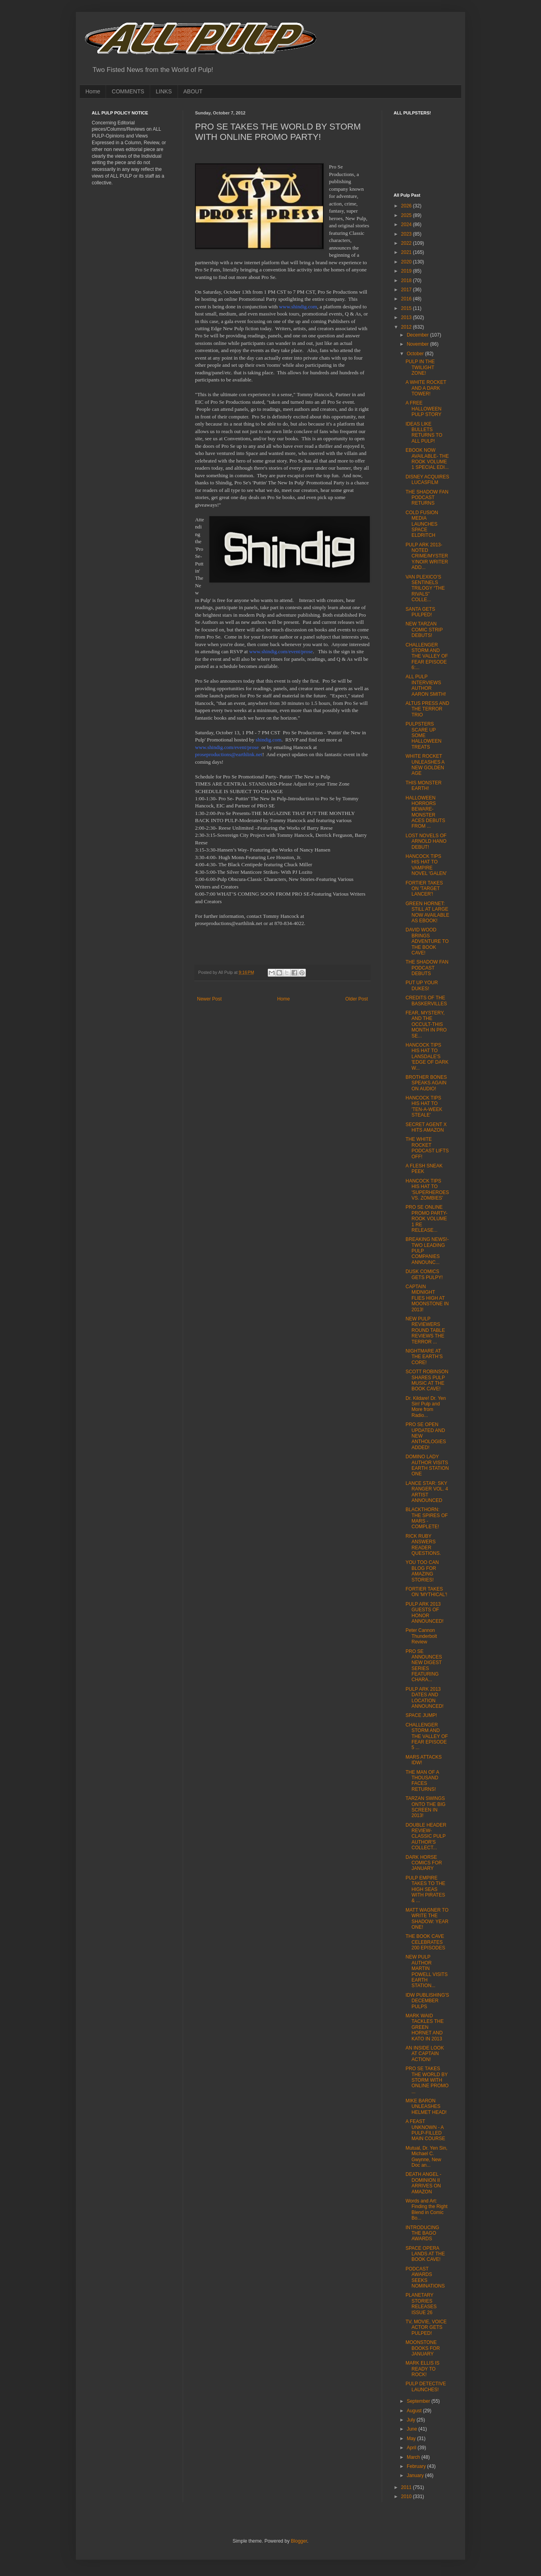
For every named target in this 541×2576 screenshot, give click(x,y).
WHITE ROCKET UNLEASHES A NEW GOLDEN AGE (425, 764)
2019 (407, 271)
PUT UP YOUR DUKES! (422, 985)
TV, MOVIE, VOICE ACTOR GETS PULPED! (426, 2327)
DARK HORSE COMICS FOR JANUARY (424, 1863)
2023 (407, 234)
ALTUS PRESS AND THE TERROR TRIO (427, 709)
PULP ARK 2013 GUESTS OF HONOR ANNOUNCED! (425, 1612)
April (412, 2447)
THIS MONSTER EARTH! (424, 785)
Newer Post (209, 999)
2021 (407, 252)
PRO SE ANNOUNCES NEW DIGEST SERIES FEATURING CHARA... (424, 1666)
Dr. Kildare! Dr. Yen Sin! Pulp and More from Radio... (426, 1406)
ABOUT (193, 91)
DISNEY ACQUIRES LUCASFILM (427, 479)
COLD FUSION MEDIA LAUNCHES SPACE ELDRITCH (422, 524)
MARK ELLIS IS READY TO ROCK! (422, 2368)
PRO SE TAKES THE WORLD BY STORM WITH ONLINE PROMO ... (427, 2080)
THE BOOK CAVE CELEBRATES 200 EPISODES (425, 1942)
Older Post (356, 999)
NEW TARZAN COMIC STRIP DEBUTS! (424, 629)
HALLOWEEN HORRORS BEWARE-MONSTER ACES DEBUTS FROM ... (425, 812)
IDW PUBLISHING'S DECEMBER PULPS (427, 2000)
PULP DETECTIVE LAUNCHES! (426, 2386)
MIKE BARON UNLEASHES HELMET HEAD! (426, 2106)
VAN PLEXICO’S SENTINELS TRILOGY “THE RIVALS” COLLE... (425, 588)
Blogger (299, 2541)
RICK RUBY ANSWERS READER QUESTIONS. (423, 1544)
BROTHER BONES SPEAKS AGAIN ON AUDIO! (426, 1083)
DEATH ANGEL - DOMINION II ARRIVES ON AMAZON (423, 2183)
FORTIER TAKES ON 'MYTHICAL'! (426, 1591)
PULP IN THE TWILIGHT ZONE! (420, 367)
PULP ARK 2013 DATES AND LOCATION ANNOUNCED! (425, 1697)
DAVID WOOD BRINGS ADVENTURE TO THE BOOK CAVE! (427, 941)
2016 (407, 299)
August (415, 2410)
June (412, 2429)
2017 (407, 289)
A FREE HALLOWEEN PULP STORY (423, 408)
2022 (407, 243)
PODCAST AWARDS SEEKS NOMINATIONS (425, 2277)
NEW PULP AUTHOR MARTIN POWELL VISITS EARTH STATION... (427, 1971)
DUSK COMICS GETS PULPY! (424, 1274)
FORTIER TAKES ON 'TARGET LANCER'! (424, 888)
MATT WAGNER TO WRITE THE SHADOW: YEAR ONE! (427, 1918)
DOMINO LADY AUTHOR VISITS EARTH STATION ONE (427, 1465)
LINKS (164, 91)
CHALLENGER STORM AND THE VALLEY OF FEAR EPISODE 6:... (427, 656)
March (414, 2457)
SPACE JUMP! (421, 1715)
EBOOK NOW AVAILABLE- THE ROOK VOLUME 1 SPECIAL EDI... (427, 458)
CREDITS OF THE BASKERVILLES (426, 1000)
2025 (407, 215)
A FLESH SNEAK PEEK (424, 1168)
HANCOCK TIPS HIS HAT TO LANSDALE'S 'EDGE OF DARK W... (427, 1056)
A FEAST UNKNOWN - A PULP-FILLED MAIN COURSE (425, 2130)
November (418, 344)
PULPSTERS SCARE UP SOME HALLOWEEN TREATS (423, 735)
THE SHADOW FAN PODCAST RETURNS (427, 497)
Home (92, 91)
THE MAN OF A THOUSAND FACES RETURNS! (422, 1780)
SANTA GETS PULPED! (420, 611)
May (412, 2438)
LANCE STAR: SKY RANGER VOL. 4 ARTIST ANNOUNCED (427, 1492)
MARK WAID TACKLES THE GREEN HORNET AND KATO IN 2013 (425, 2027)
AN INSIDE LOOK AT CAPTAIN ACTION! (425, 2053)
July (412, 2420)
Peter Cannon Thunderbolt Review (421, 1636)
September (419, 2401)
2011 (407, 2487)
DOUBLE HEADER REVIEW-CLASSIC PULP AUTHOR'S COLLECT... (426, 1836)
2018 (407, 280)
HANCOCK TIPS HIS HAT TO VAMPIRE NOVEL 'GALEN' (426, 865)
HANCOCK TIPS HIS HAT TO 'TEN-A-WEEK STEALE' (424, 1106)
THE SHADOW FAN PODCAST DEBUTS (427, 967)
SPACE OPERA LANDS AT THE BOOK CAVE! (425, 2253)
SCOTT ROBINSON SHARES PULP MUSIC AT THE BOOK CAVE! (427, 1380)
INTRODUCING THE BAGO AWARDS (422, 2233)
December (418, 335)
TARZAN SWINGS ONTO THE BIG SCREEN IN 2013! (426, 1807)
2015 (407, 308)
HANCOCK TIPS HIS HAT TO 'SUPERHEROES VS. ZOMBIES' (427, 1189)
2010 (407, 2496)
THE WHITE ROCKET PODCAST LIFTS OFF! (427, 1147)
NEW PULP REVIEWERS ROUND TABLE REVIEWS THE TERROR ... (425, 1330)
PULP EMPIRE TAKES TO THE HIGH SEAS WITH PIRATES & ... (425, 1889)
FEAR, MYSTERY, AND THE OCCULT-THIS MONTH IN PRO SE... (426, 1024)
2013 (407, 317)
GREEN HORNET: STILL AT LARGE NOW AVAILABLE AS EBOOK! (427, 912)
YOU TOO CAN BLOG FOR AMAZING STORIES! (422, 1571)
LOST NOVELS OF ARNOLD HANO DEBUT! (426, 841)
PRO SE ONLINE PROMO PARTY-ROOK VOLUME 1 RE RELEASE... (426, 1218)
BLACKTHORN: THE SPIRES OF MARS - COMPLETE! (427, 1518)
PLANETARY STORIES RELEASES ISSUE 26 (421, 2303)
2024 (407, 224)
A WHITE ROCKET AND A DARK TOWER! (426, 388)
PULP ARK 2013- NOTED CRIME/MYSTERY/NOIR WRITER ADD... (427, 556)
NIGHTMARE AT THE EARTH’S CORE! (424, 1356)
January (416, 2475)
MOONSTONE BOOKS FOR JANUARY (423, 2348)
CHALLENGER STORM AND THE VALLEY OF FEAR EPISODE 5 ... (427, 1736)
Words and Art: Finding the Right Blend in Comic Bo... (427, 2209)
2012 (407, 327)
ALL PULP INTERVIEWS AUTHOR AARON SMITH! (426, 685)
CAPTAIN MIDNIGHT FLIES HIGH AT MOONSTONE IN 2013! (427, 1298)
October (416, 353)
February (417, 2466)
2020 (407, 262)
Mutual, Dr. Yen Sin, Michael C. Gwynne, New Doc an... (426, 2156)
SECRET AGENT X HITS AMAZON (426, 1127)
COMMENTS (128, 91)
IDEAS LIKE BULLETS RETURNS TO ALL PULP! (424, 432)
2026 (407, 206)
